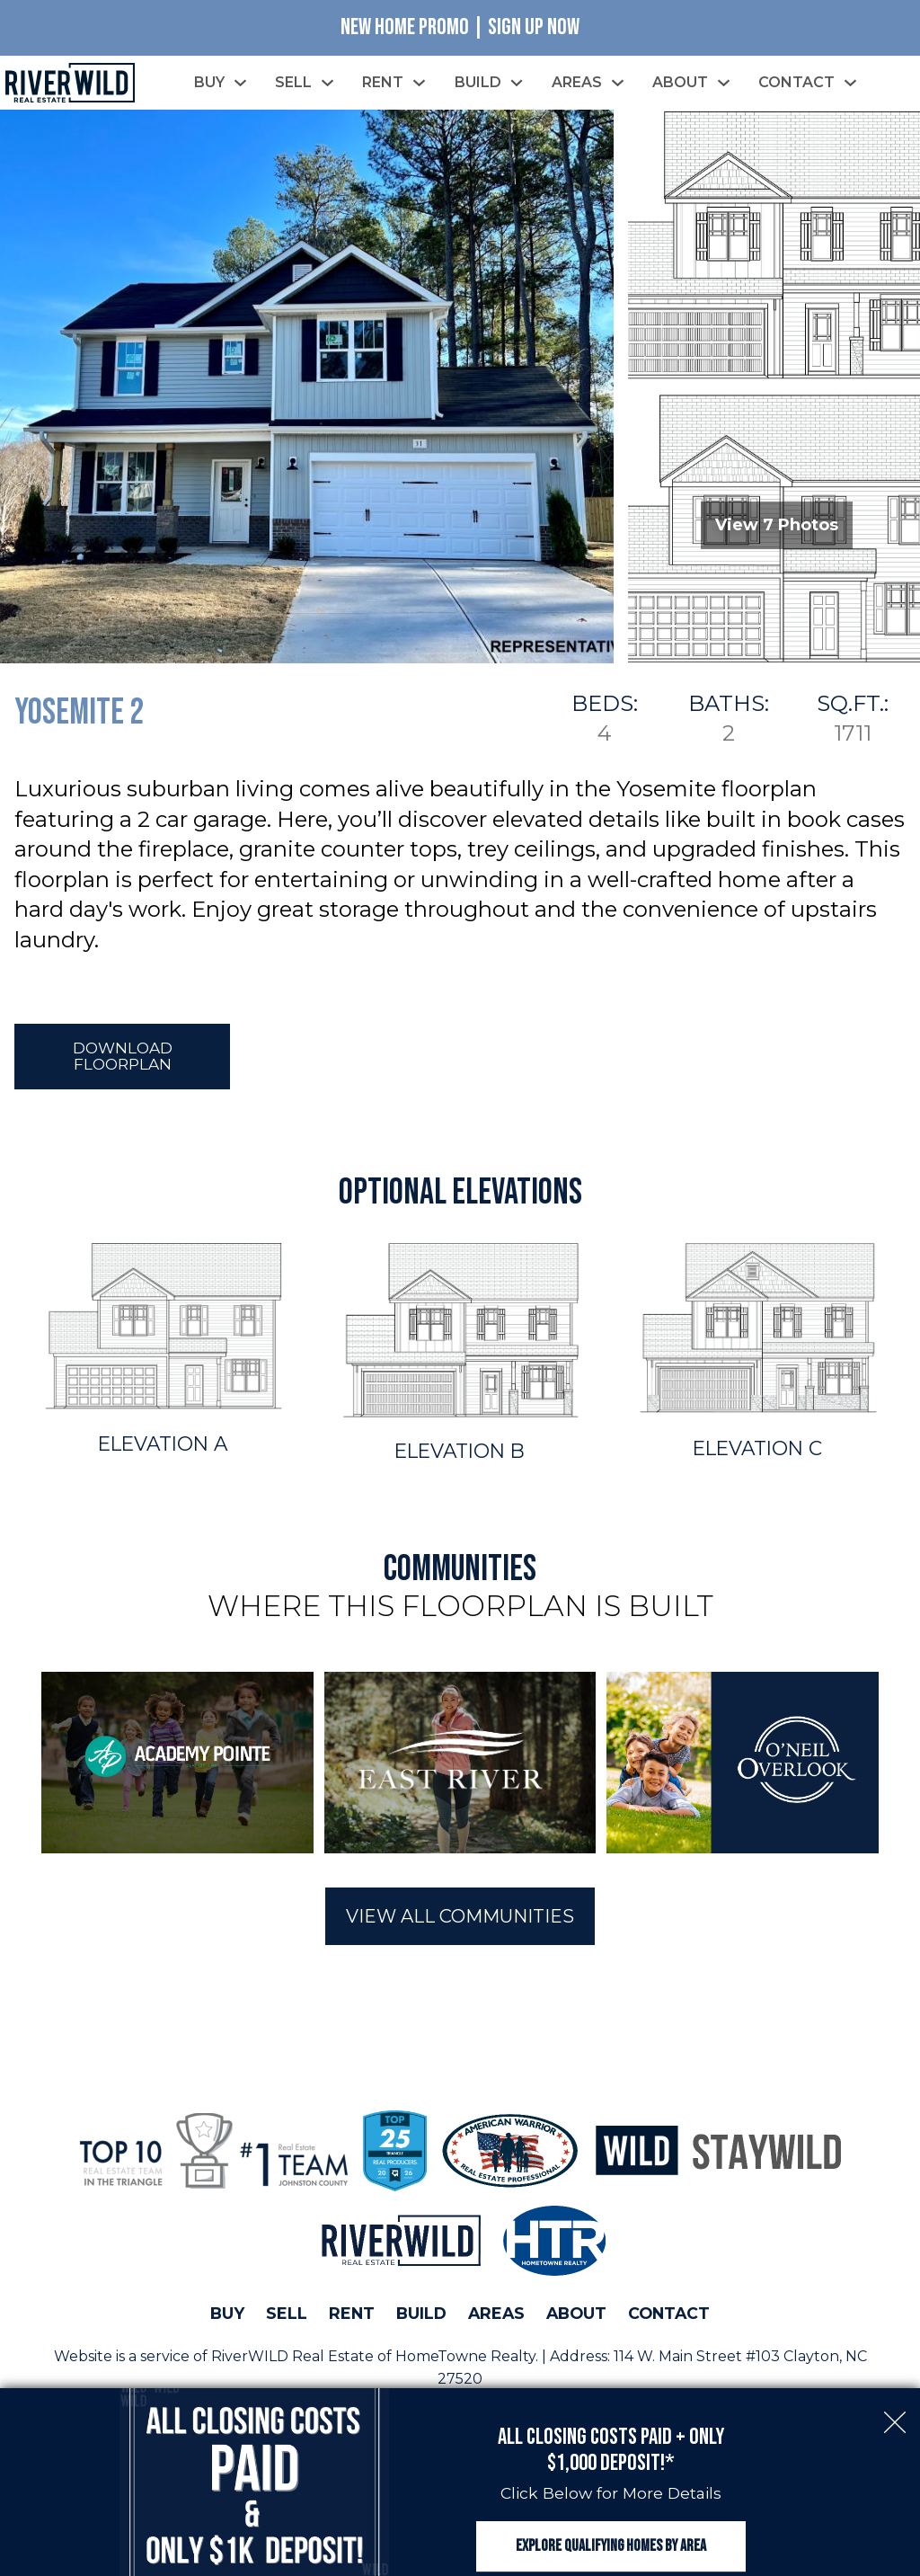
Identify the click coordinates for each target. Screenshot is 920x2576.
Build (421, 2316)
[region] (460, 1766)
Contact (669, 2316)
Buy (227, 2316)
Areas (496, 2316)
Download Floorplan (122, 1059)
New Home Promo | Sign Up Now (460, 27)
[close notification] (895, 2400)
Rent (352, 2316)
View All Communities (460, 1920)
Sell (286, 2316)
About (576, 2316)
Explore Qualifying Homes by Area (611, 2537)
